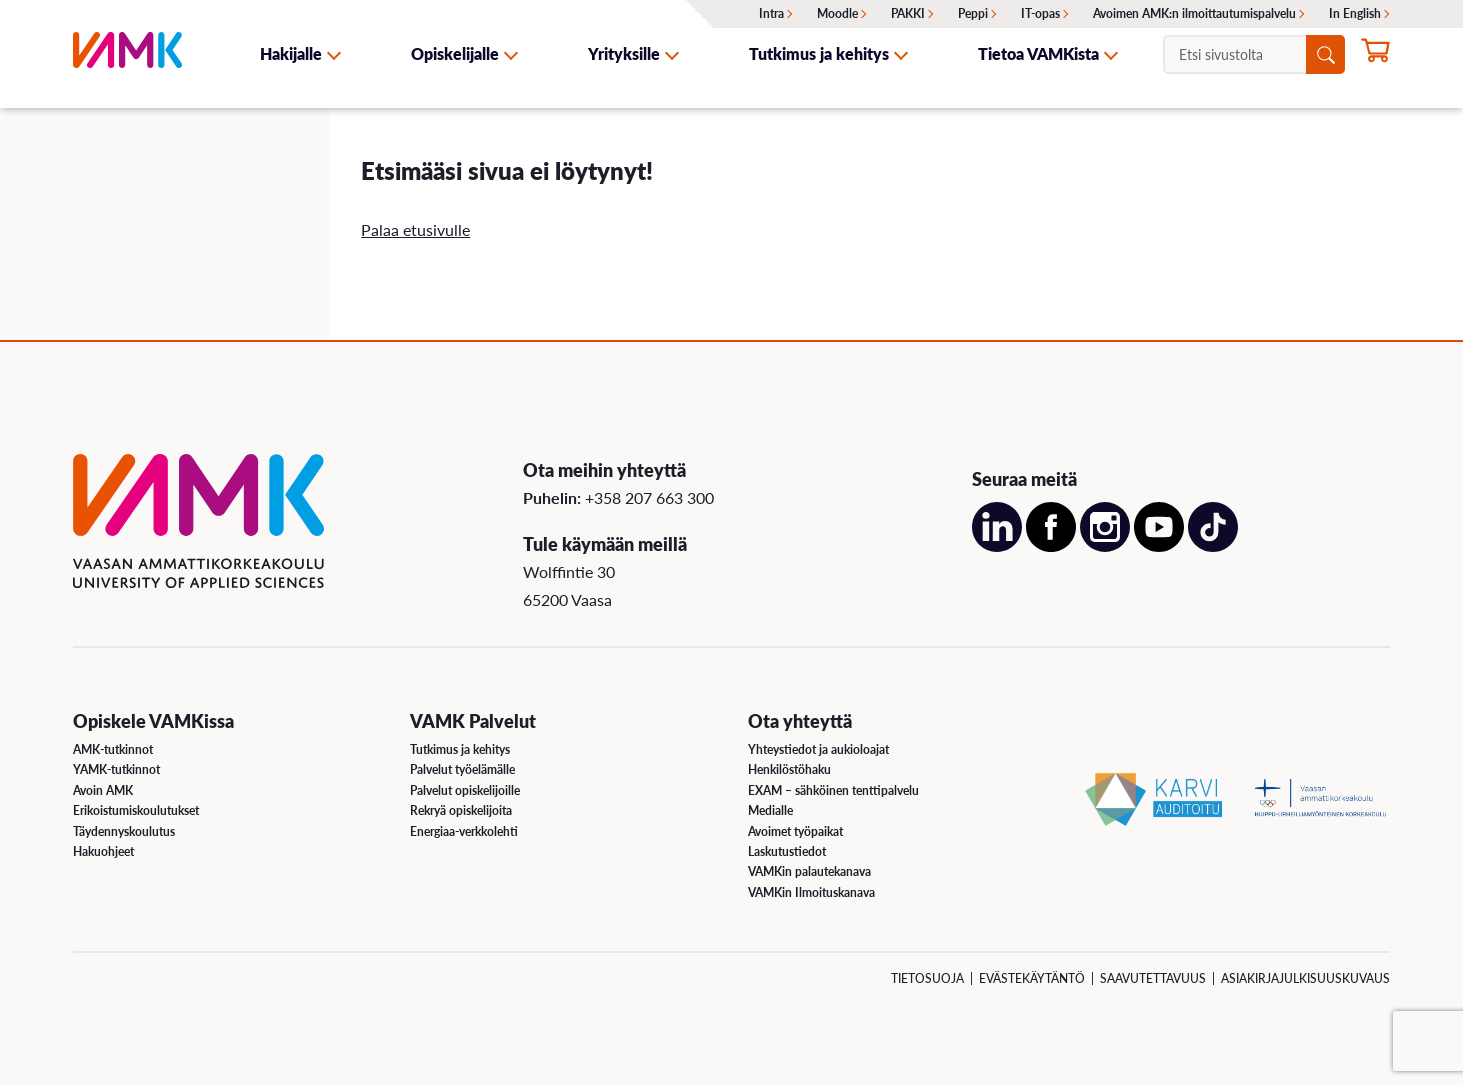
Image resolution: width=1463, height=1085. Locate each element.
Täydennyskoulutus (124, 831)
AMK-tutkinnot (113, 749)
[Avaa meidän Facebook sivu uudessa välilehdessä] (1051, 545)
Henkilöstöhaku (789, 769)
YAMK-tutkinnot (116, 769)
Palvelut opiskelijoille (465, 790)
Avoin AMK (103, 790)
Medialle (770, 810)
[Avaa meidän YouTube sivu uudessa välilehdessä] (1159, 545)
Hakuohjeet (103, 851)
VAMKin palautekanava (809, 871)
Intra (771, 13)
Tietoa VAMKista (1038, 53)
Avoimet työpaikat (795, 831)
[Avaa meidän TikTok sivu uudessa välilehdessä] (1213, 545)
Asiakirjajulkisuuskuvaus (1305, 978)
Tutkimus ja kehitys (819, 53)
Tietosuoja (927, 978)
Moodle (837, 13)
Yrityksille (624, 53)
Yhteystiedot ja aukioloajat (818, 749)
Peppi (973, 13)
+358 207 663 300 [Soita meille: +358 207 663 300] (649, 497)
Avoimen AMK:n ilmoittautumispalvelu (1194, 13)
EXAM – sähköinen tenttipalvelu (833, 790)
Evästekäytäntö (1032, 978)
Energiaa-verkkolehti (464, 831)
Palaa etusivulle (415, 229)
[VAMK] (127, 53)
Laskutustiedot (787, 851)
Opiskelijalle (455, 53)
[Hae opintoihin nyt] (1375, 56)
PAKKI (908, 13)
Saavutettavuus (1153, 978)
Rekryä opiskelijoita (461, 810)
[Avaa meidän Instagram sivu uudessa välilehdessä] (1105, 545)
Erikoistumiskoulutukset (136, 810)
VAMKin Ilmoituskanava (811, 892)
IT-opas (1040, 13)
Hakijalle (291, 53)
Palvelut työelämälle (462, 769)
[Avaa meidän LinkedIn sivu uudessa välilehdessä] (997, 545)
